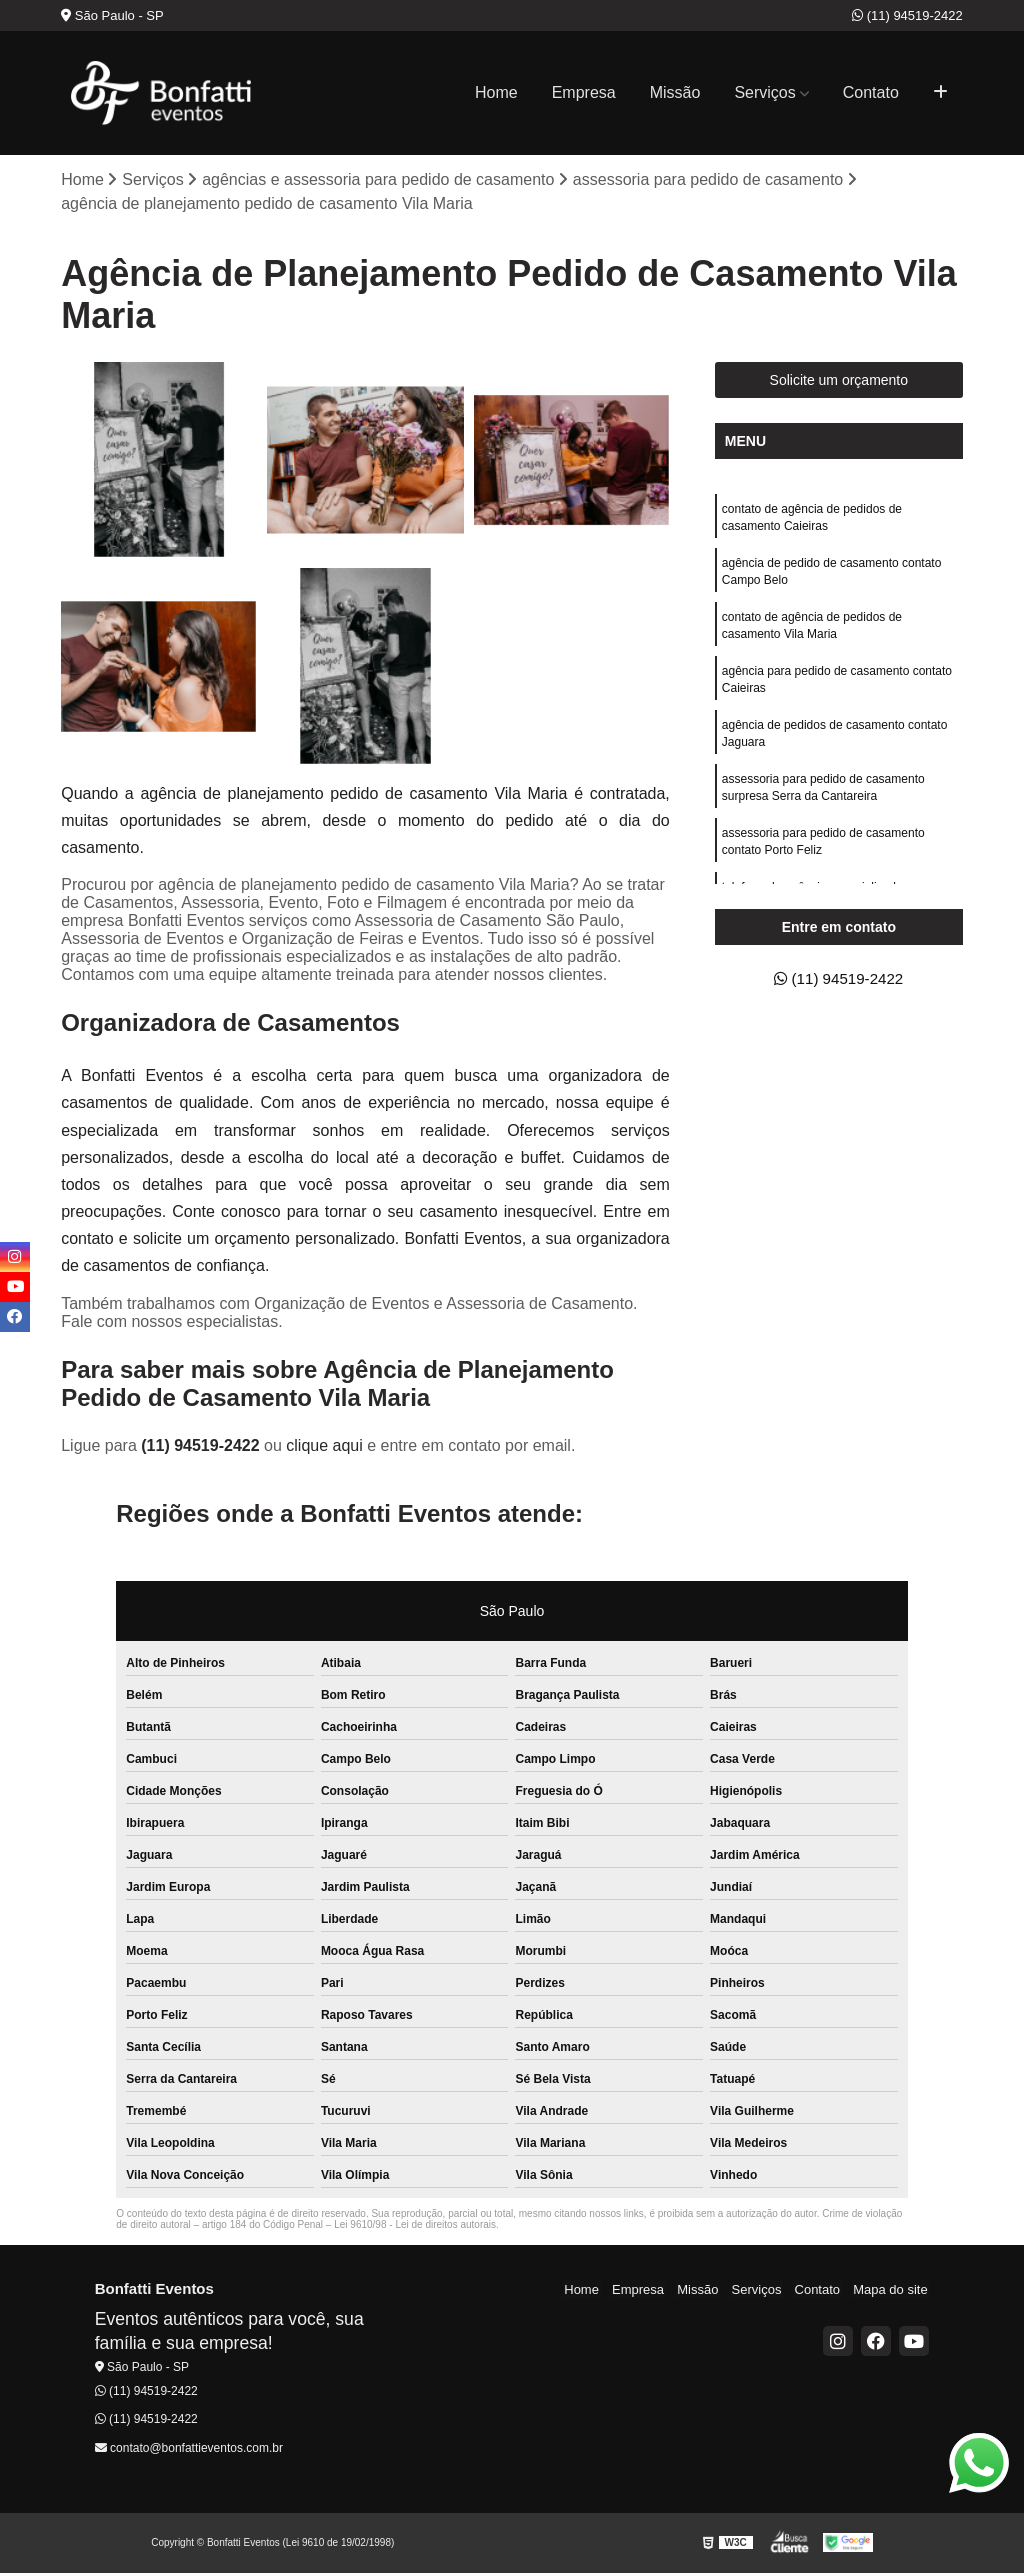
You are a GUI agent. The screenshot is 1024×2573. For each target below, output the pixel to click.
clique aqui (324, 1446)
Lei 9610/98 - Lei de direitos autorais (415, 2225)
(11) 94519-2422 (907, 15)
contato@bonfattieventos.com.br (189, 2449)
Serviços (764, 92)
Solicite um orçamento (839, 381)
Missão (675, 92)
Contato (871, 92)
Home (496, 92)
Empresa (584, 92)
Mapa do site (892, 2290)
